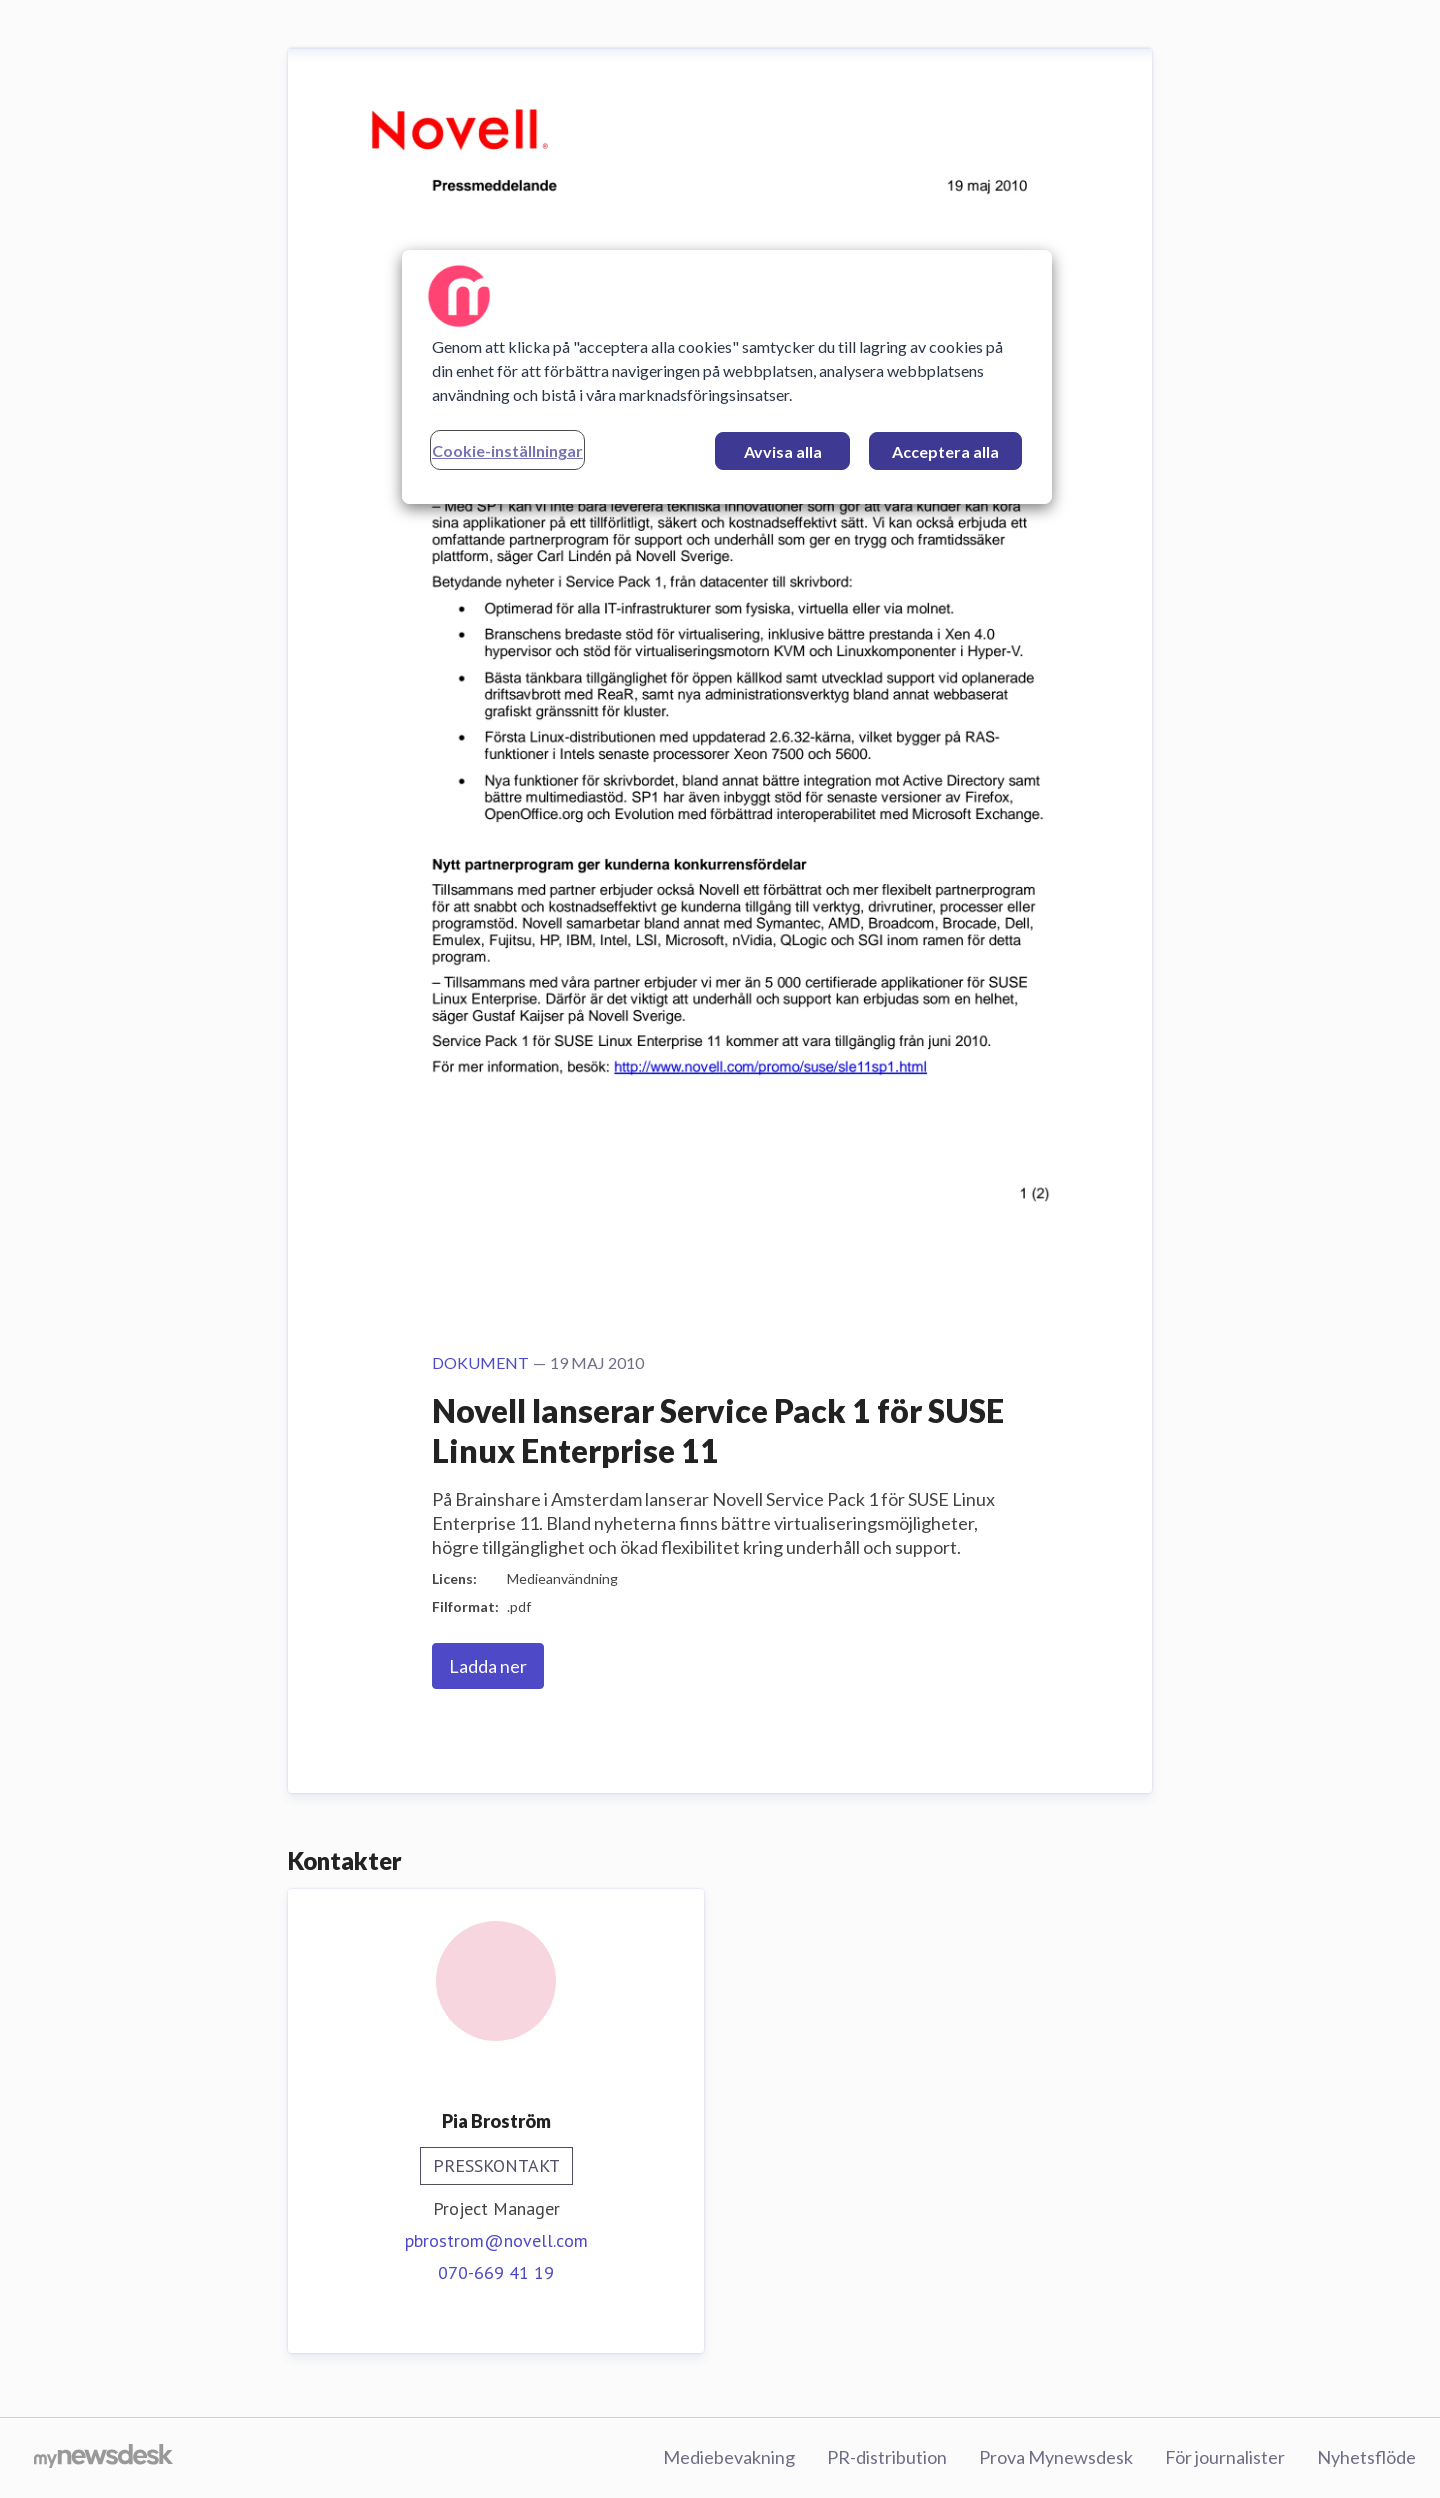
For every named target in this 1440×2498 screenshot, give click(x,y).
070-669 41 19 (496, 2272)
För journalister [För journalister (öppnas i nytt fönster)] (1225, 2457)
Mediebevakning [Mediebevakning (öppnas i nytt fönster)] (729, 2457)
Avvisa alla (783, 451)
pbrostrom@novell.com (496, 2240)
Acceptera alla (945, 451)
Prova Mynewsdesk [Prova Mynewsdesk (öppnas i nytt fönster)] (1056, 2457)
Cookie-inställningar (507, 450)
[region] (727, 377)
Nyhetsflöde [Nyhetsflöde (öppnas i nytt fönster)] (1366, 2457)
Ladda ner (488, 1666)
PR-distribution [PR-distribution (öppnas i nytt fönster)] (887, 2457)
